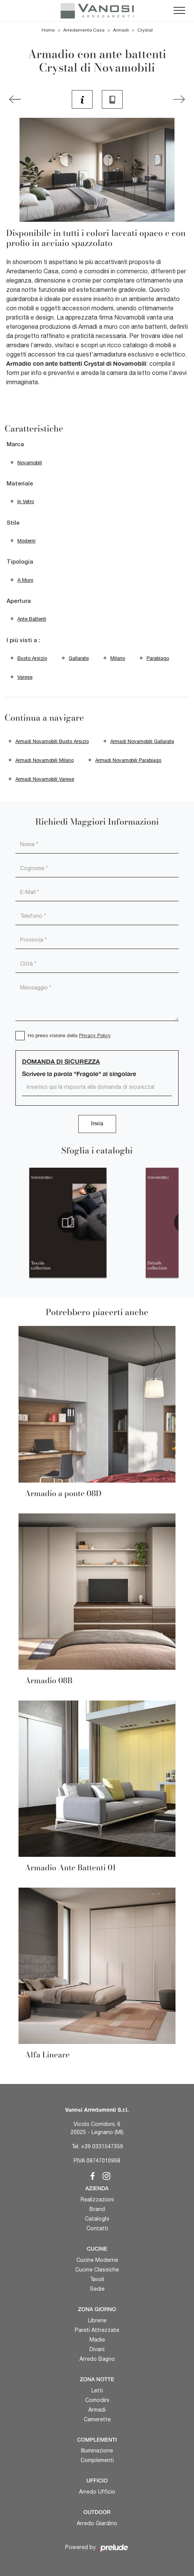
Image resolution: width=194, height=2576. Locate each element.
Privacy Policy (95, 1035)
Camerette (97, 2419)
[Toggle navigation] (179, 11)
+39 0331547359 (102, 2146)
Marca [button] (15, 444)
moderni (26, 541)
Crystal (145, 30)
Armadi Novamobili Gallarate (142, 741)
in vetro (25, 501)
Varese (24, 677)
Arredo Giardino (97, 2523)
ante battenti (31, 619)
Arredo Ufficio (97, 2492)
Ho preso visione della (69, 1035)
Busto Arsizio (32, 658)
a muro (25, 580)
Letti (97, 2390)
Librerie (97, 2320)
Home (48, 30)
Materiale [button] (20, 484)
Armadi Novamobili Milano (44, 760)
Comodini (97, 2400)
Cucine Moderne (97, 2260)
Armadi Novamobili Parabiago (128, 760)
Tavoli (97, 2279)
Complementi (97, 2460)
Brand (97, 2209)
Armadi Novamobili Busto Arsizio (52, 741)
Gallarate (79, 658)
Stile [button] (13, 523)
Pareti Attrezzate (97, 2330)
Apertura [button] (19, 601)
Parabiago (158, 658)
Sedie (97, 2289)
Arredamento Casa (84, 30)
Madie (97, 2340)
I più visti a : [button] (23, 640)
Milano (117, 658)
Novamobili (29, 462)
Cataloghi (97, 2219)
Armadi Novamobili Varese (44, 779)
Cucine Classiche (97, 2269)
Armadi (121, 30)
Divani (97, 2349)
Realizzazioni (97, 2199)
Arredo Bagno (97, 2359)
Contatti (97, 2228)
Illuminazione (97, 2450)
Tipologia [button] (20, 562)
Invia (97, 1123)
